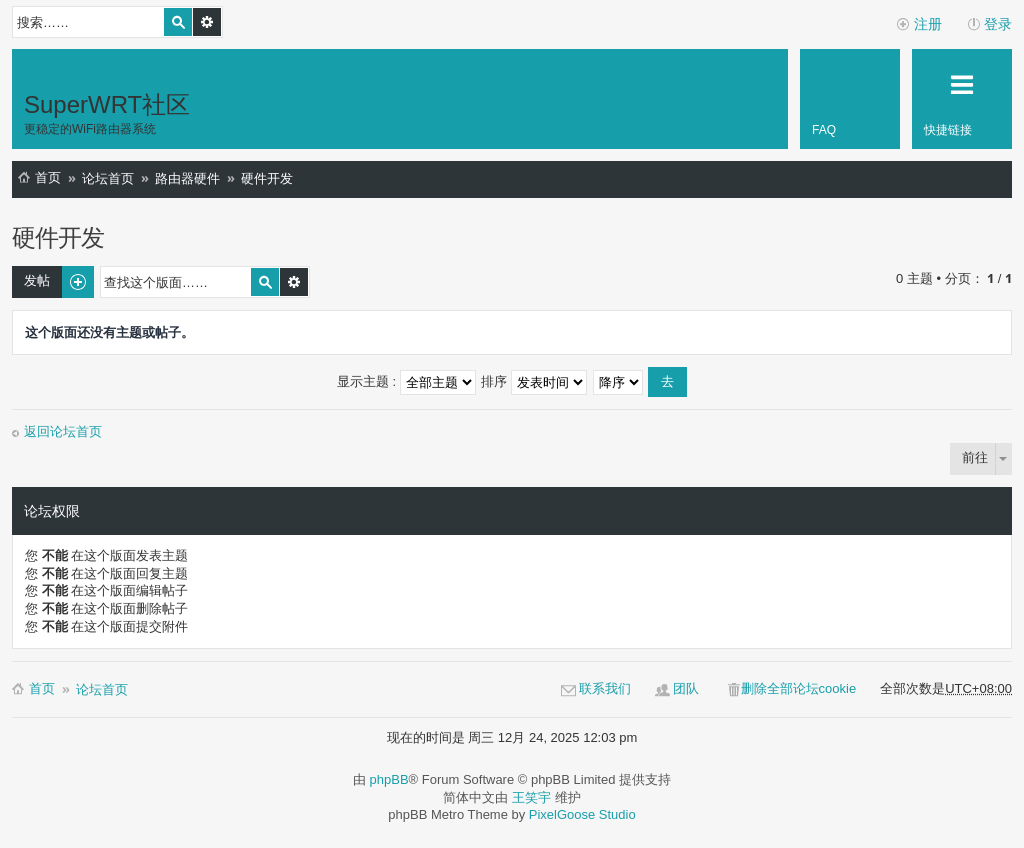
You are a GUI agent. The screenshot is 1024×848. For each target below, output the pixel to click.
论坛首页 (108, 178)
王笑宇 (531, 797)
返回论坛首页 (63, 431)
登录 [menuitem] (998, 24)
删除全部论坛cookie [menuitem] (799, 688)
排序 (534, 381)
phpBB (389, 779)
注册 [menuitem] (928, 24)
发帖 (37, 280)
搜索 (178, 22)
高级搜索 (207, 22)
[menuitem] (850, 99)
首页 (48, 177)
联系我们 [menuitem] (605, 688)
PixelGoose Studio (582, 814)
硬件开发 (267, 178)
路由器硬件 (187, 178)
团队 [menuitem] (686, 688)
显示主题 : (406, 381)
